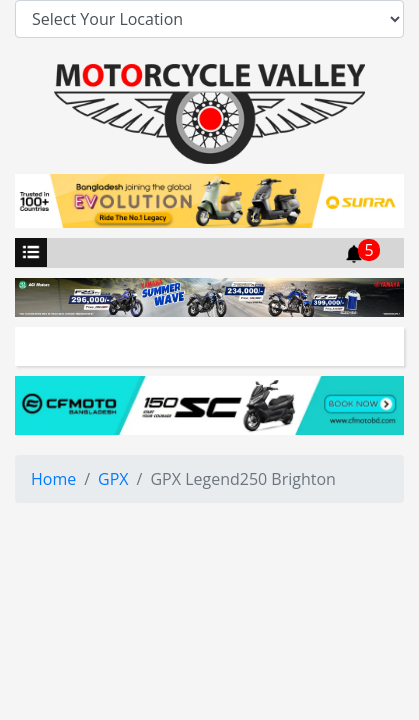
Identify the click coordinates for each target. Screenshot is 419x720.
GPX (113, 479)
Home (53, 479)
